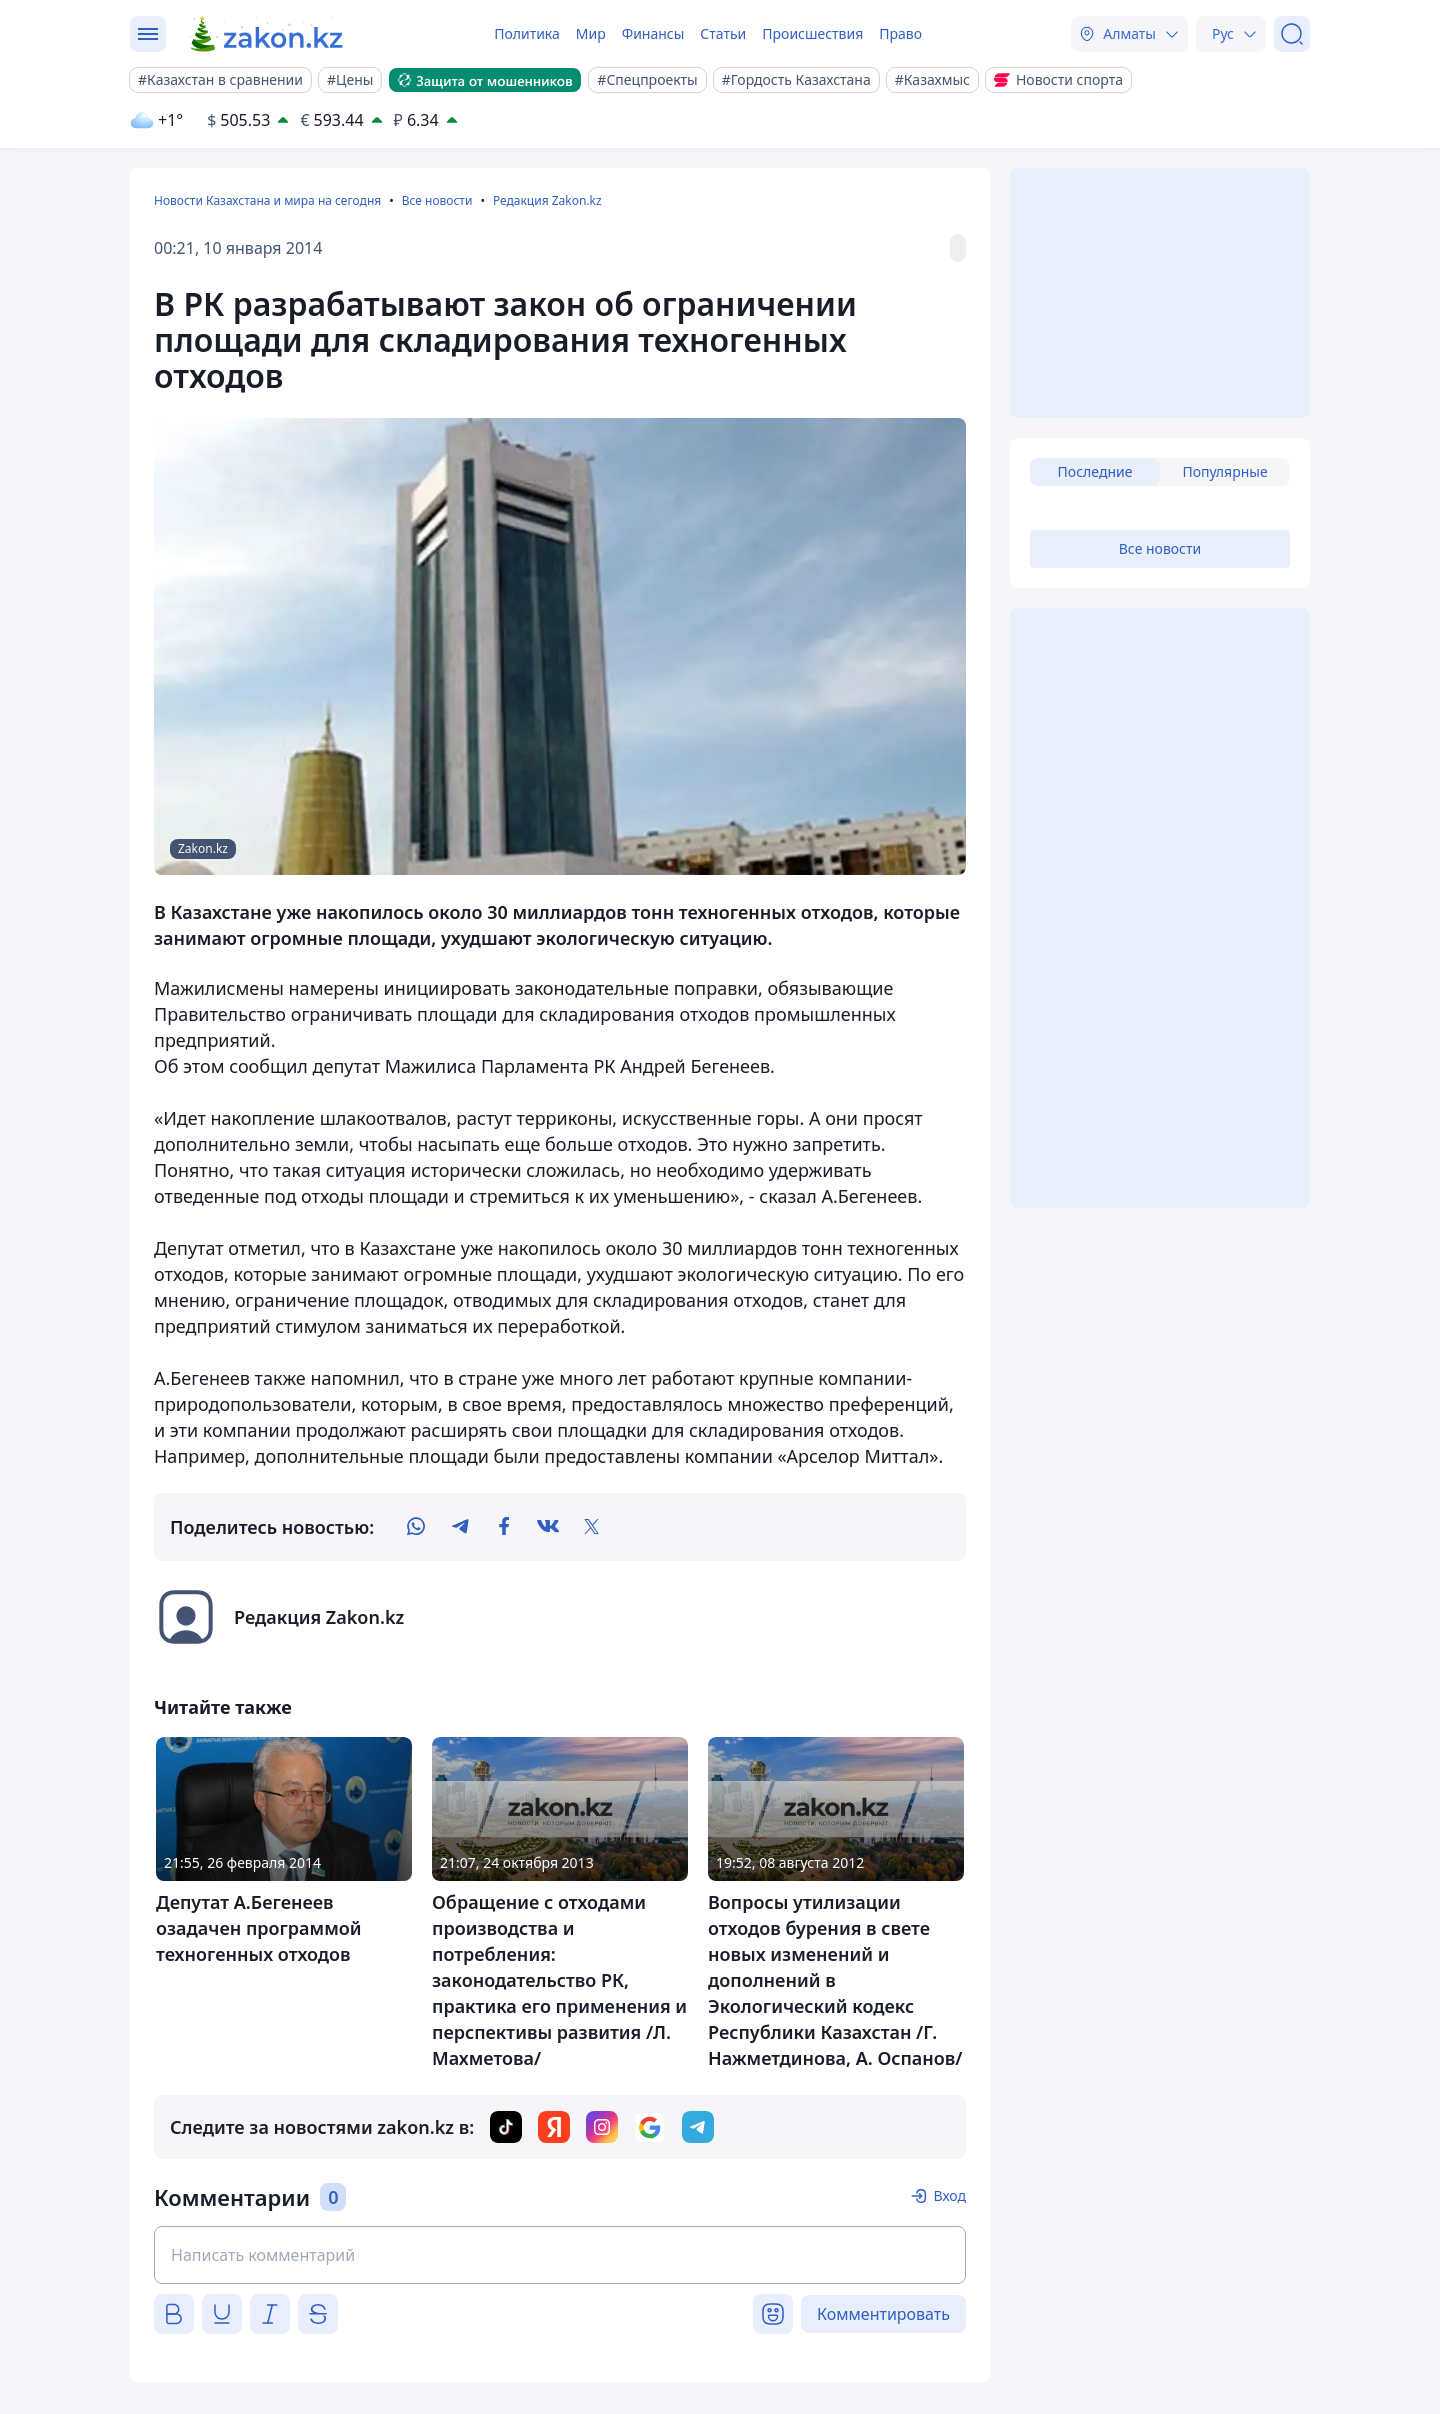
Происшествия (812, 33)
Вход (949, 2195)
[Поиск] (1292, 34)
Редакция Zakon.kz (547, 200)
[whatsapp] (416, 1527)
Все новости (437, 200)
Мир (591, 33)
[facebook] (504, 1527)
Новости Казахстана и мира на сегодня (267, 200)
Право (900, 33)
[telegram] (460, 1527)
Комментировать (883, 2314)
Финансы (653, 33)
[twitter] (592, 1527)
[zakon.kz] (267, 34)
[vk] (548, 1527)
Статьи (723, 33)
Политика (527, 33)
